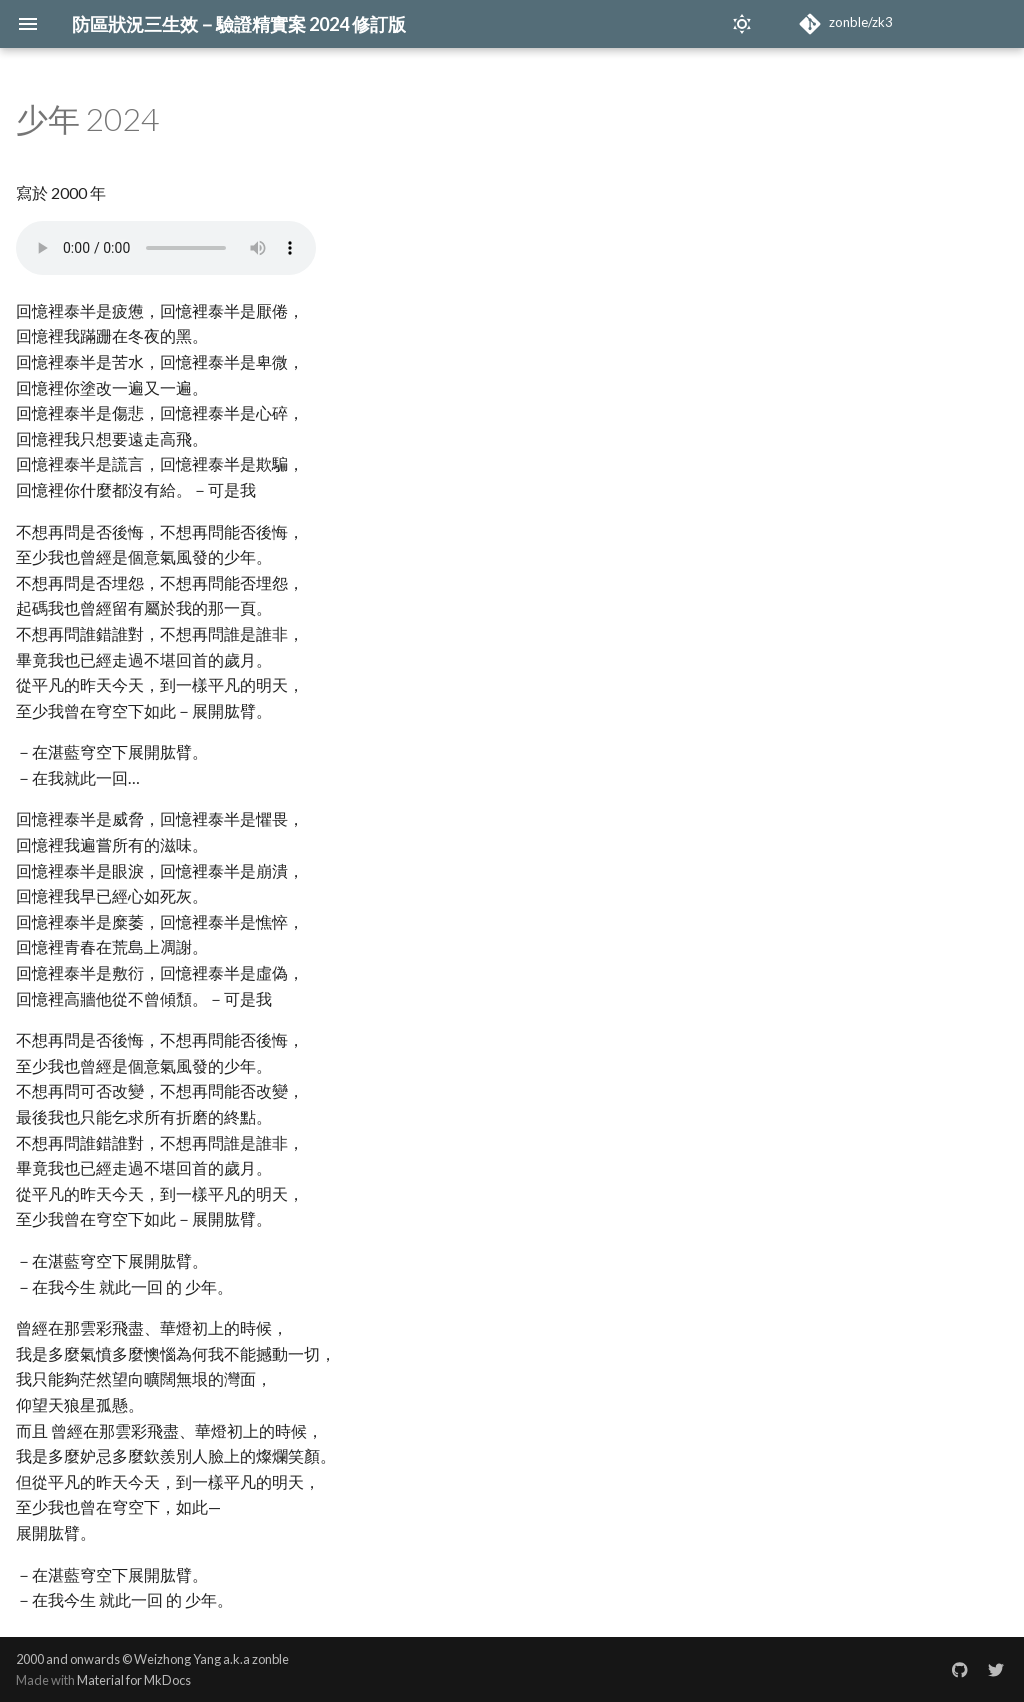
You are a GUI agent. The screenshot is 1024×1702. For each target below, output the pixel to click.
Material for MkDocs (134, 1680)
